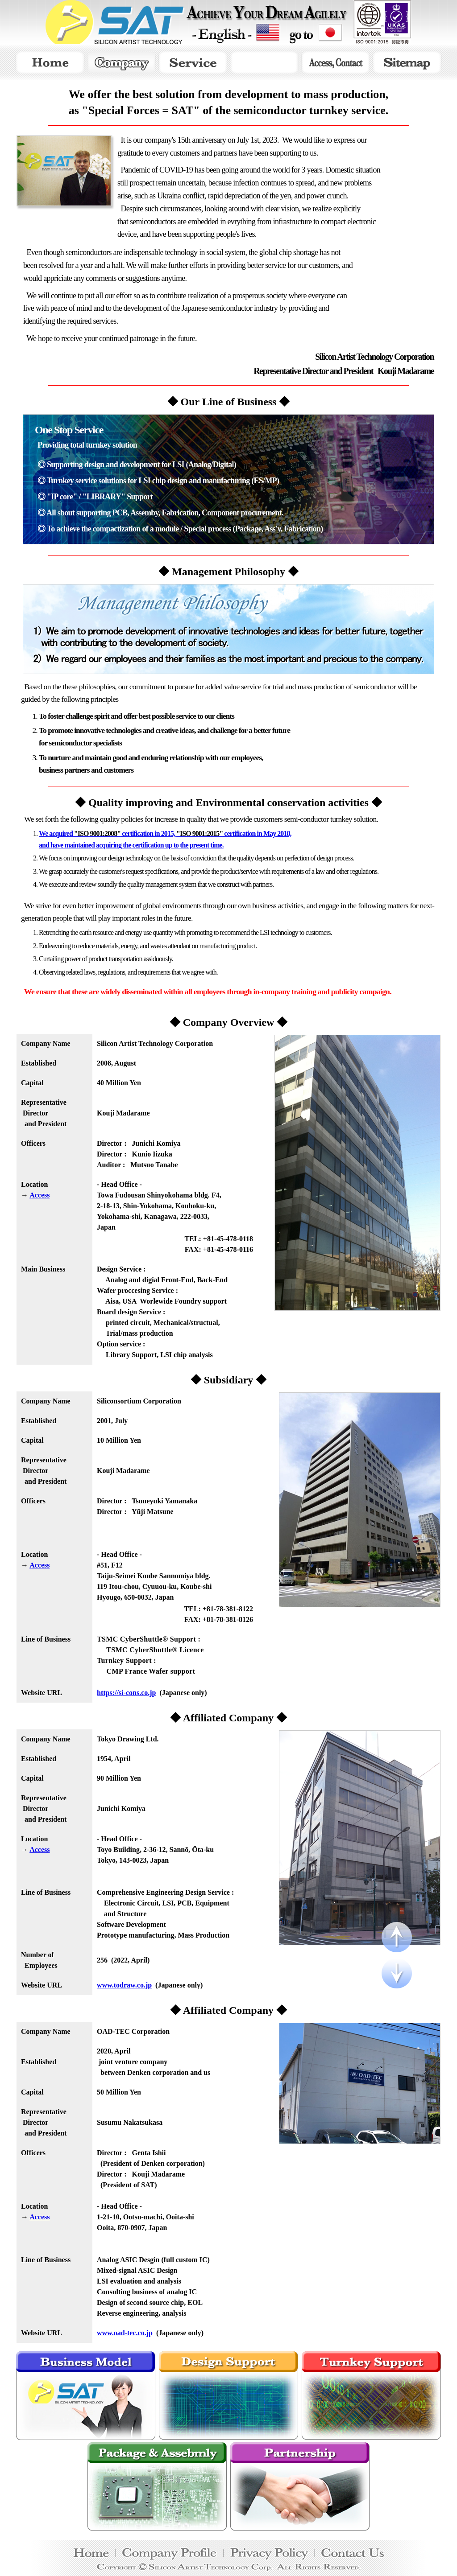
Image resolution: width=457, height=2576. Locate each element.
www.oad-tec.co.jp (125, 2333)
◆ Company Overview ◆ (229, 1022)
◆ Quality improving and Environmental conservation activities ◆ (228, 802)
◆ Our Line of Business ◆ (228, 401)
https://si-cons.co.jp (126, 1692)
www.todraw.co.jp (124, 1985)
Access (39, 1195)
